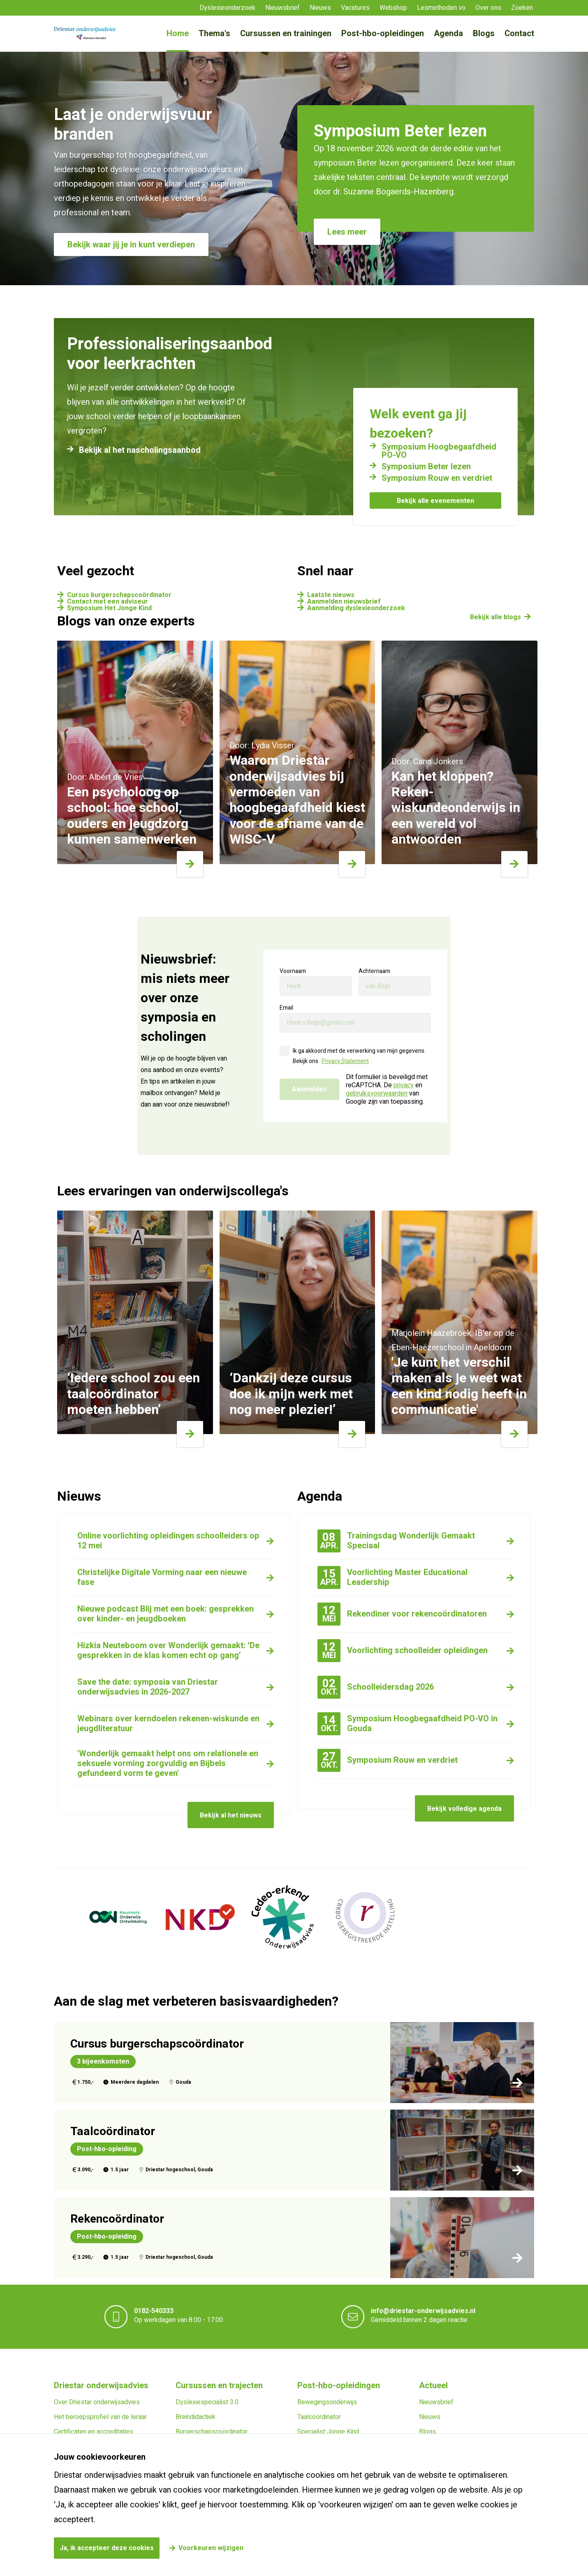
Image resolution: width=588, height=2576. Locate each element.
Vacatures (355, 8)
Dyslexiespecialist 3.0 (207, 2402)
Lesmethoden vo (441, 8)
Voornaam (293, 971)
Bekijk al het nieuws (231, 1815)
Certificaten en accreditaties (93, 2432)
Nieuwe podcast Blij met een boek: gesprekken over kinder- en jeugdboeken (165, 1614)
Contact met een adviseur (107, 601)
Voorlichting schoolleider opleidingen (402, 1650)
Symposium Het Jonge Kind (109, 608)
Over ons (488, 8)
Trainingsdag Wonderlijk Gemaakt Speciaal (396, 1540)
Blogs (484, 33)
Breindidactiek (195, 2417)
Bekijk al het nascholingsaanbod (140, 450)
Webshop (393, 8)
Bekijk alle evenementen (435, 501)
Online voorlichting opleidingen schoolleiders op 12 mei (168, 1541)
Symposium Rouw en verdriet (437, 478)
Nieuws (320, 8)
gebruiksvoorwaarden (376, 1093)
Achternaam (374, 971)
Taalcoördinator (319, 2417)
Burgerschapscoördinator (212, 2432)
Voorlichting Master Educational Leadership (392, 1577)
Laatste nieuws (330, 595)
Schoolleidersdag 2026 (375, 1687)
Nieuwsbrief (282, 8)
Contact (519, 33)
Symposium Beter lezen (426, 467)
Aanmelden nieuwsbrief (344, 601)
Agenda (448, 33)
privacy (404, 1085)
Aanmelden (309, 1089)
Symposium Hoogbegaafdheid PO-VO (439, 451)
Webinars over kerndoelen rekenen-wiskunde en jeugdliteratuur (168, 1723)
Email (286, 1007)
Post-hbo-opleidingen (382, 33)
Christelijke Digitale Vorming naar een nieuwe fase (162, 1577)
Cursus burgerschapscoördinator (119, 595)
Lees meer (347, 232)
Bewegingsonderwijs (327, 2402)
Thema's (214, 33)
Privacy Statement (345, 1061)
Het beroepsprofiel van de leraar (100, 2417)
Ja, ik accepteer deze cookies (107, 2548)
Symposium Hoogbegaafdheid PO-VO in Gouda (407, 1723)
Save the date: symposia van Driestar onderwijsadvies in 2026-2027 (147, 1687)
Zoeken (522, 8)
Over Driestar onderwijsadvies (97, 2402)
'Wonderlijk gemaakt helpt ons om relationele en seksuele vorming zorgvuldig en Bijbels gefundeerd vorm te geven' (167, 1763)
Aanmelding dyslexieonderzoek (356, 608)
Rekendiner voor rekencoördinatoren (402, 1614)
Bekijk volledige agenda (464, 1809)
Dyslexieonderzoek (227, 8)
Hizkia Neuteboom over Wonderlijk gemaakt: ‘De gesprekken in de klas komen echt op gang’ (168, 1650)
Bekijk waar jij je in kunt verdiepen (131, 245)
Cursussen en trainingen (285, 33)
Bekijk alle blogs (495, 617)
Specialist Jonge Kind (328, 2432)
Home (178, 33)
